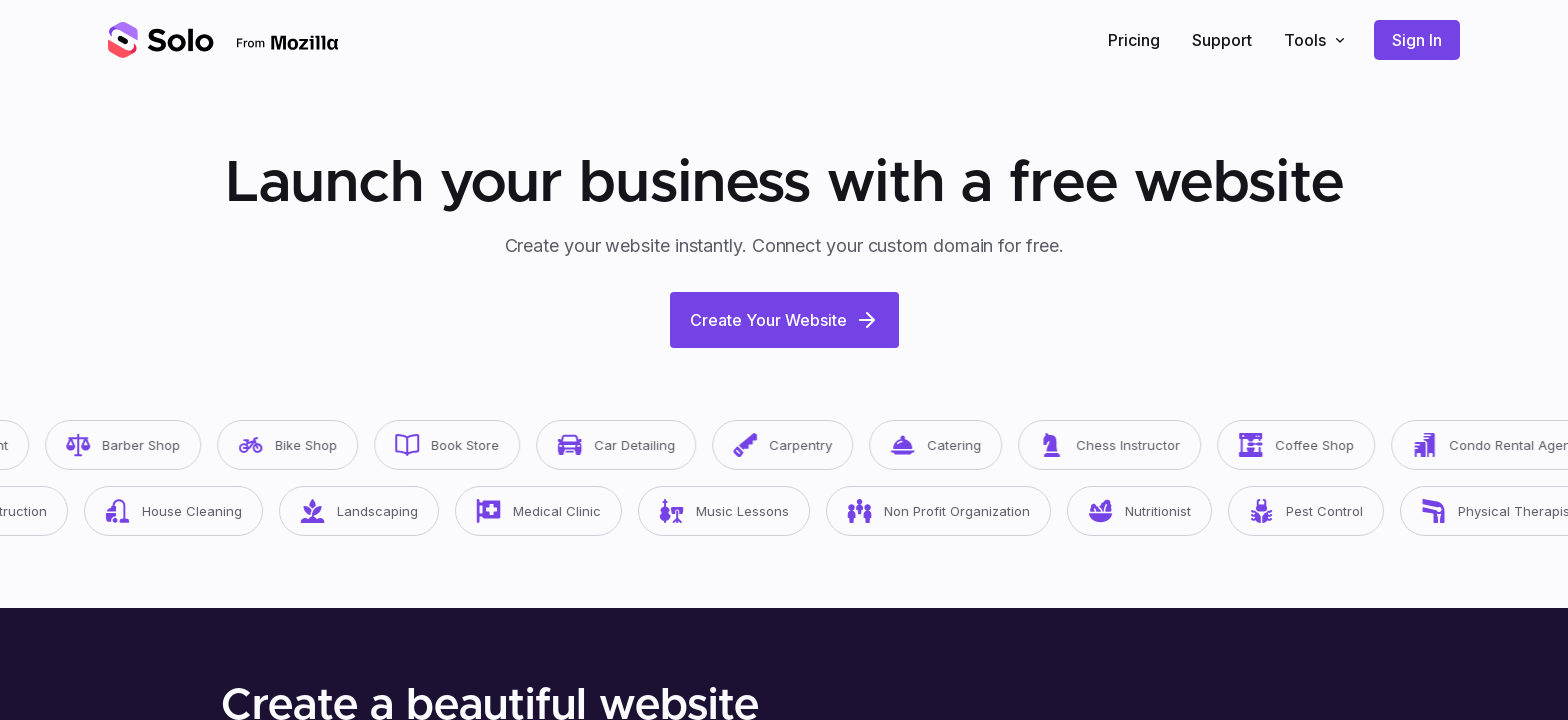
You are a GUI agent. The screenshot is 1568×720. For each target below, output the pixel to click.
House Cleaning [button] (195, 511)
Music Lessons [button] (746, 511)
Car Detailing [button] (636, 445)
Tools (1317, 40)
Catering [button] (955, 445)
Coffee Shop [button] (1316, 445)
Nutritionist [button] (1161, 511)
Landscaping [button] (381, 511)
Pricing (1134, 40)
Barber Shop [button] (143, 445)
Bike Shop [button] (307, 445)
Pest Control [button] (1328, 511)
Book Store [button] (467, 445)
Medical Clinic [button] (560, 511)
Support (1222, 40)
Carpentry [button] (802, 445)
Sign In (1417, 40)
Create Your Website (784, 320)
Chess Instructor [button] (1129, 445)
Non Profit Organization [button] (960, 511)
